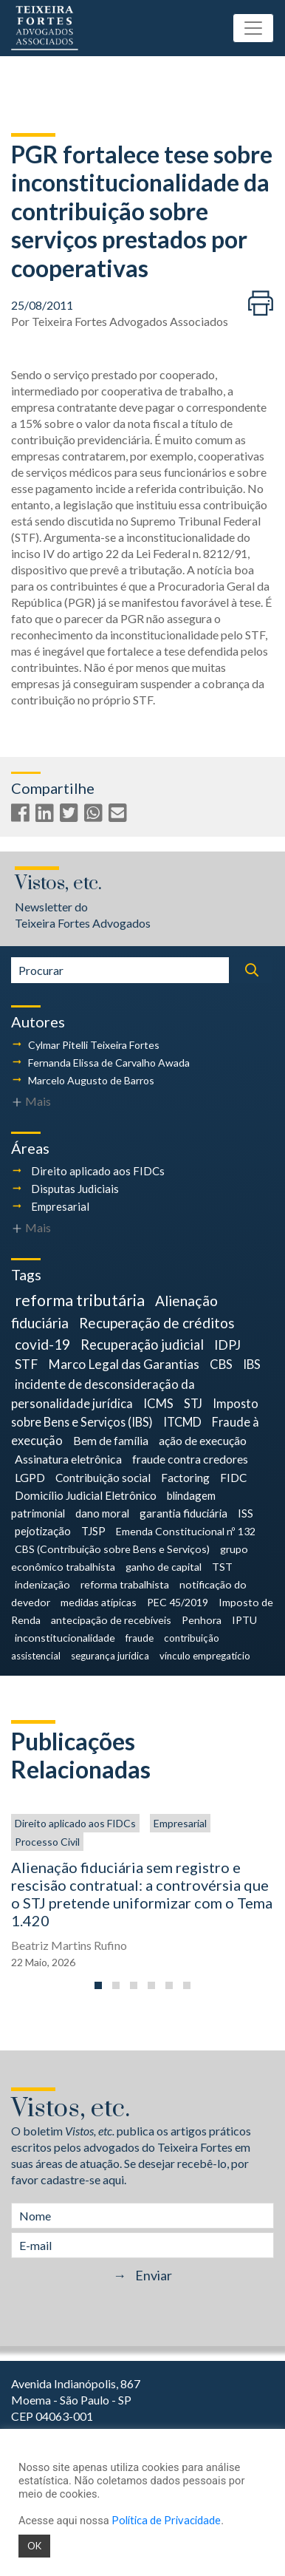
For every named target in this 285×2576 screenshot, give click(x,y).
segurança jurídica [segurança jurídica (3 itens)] (110, 1656)
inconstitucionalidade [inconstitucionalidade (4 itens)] (65, 1637)
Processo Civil (47, 1841)
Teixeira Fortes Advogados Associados (130, 321)
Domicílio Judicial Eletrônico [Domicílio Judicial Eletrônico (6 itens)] (86, 1495)
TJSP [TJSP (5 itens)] (93, 1530)
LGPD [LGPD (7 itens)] (30, 1477)
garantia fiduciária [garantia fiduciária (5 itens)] (183, 1513)
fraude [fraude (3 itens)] (140, 1638)
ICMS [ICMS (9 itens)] (158, 1403)
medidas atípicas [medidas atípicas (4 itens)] (99, 1602)
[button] (98, 1985)
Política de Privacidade (166, 2520)
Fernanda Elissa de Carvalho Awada (109, 1062)
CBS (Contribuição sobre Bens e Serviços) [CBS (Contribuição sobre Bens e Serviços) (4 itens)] (112, 1549)
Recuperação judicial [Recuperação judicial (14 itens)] (142, 1344)
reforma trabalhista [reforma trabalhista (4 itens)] (124, 1584)
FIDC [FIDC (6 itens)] (233, 1477)
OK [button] (34, 2546)
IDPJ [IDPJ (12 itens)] (227, 1345)
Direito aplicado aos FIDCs (98, 1170)
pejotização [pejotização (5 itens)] (43, 1530)
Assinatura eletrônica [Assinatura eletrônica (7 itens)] (68, 1459)
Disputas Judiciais (75, 1188)
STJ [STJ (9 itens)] (193, 1403)
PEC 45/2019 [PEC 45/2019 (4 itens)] (177, 1602)
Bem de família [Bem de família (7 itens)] (110, 1440)
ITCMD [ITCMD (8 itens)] (182, 1422)
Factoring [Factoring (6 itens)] (185, 1477)
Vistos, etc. (58, 883)
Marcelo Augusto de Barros (91, 1080)
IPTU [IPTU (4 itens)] (244, 1620)
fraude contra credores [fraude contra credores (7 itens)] (190, 1459)
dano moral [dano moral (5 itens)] (102, 1513)
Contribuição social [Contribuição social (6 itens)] (103, 1477)
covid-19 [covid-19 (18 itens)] (42, 1344)
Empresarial (60, 1206)
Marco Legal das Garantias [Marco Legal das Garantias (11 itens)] (123, 1364)
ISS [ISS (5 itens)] (245, 1513)
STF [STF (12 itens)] (26, 1364)
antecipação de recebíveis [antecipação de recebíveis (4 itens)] (111, 1620)
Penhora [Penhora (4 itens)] (202, 1620)
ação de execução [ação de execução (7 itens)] (203, 1440)
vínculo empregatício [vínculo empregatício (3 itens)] (204, 1656)
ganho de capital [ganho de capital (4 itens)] (164, 1566)
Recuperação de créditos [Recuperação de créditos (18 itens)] (157, 1322)
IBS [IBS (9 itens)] (252, 1364)
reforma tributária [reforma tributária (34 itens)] (80, 1300)
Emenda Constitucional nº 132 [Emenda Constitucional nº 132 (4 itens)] (185, 1531)
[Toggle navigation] (253, 28)
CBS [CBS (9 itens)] (221, 1364)
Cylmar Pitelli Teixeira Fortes (93, 1045)
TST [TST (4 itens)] (222, 1566)
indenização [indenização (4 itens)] (42, 1584)
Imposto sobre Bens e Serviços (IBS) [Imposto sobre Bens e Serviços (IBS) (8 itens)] (134, 1412)
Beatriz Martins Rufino (69, 1945)
